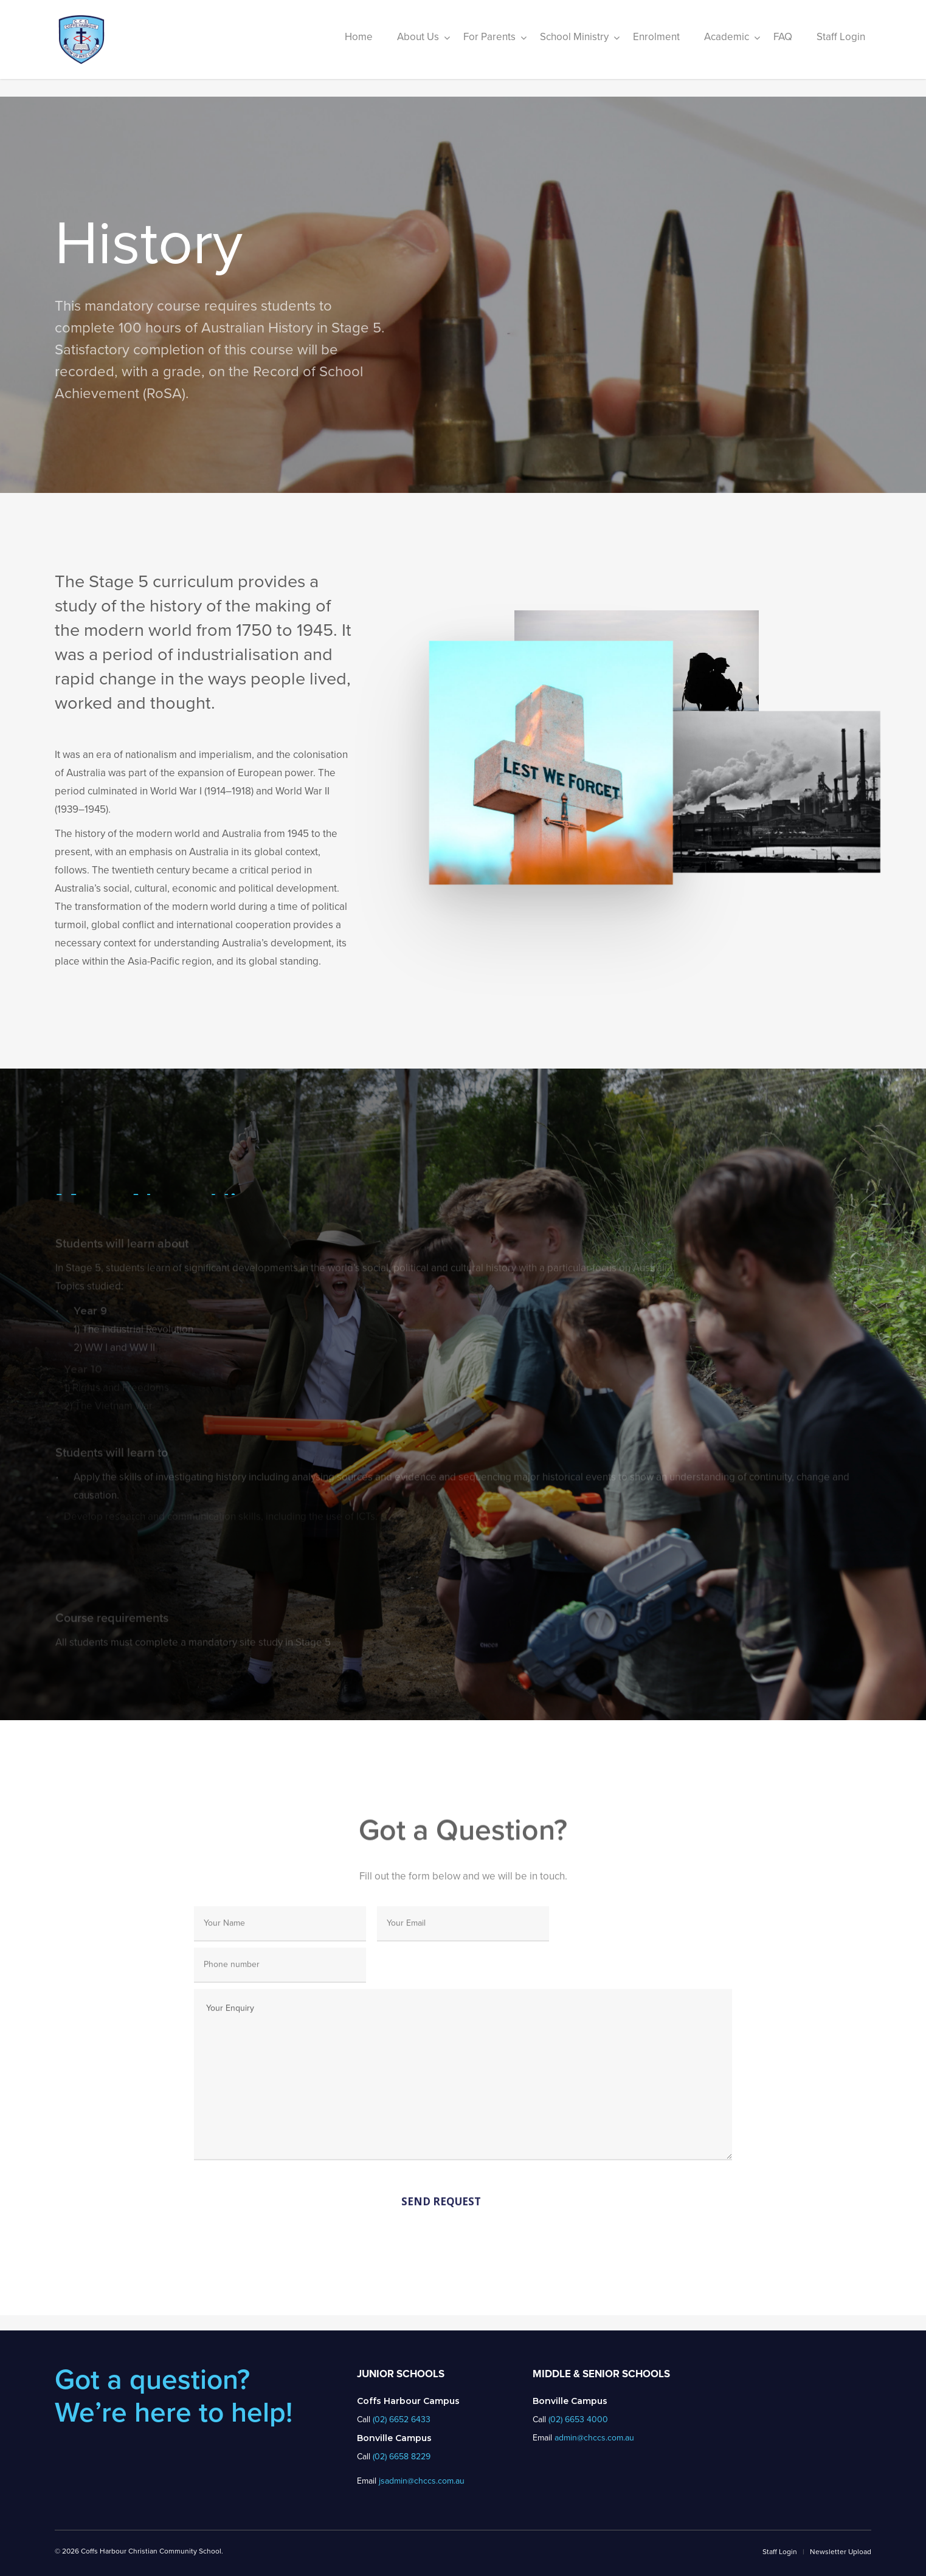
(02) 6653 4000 (578, 2419)
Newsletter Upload (840, 2551)
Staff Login (779, 2551)
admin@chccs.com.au (594, 2438)
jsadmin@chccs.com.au (422, 2481)
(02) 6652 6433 (401, 2419)
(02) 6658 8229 (401, 2456)
